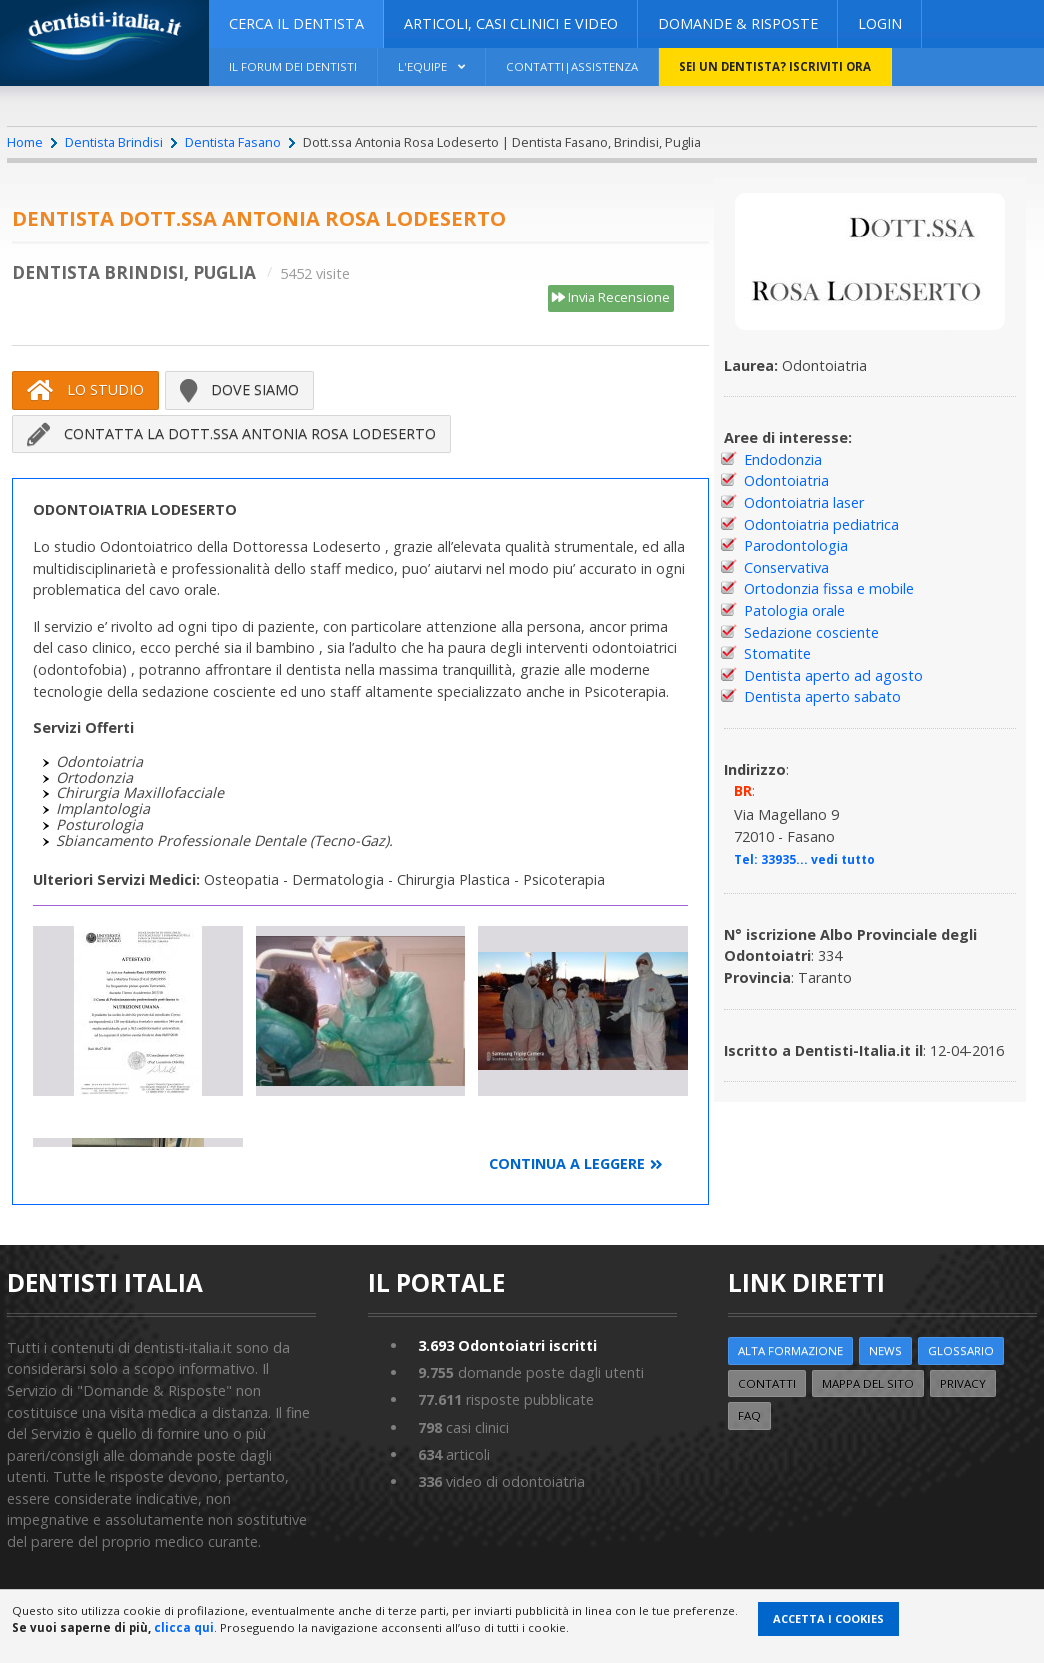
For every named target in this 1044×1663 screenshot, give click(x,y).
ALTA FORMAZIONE (790, 1350)
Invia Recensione (611, 298)
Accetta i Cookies (828, 1618)
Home (25, 142)
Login (880, 23)
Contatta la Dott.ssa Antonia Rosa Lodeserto (231, 434)
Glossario (961, 1350)
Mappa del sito (868, 1383)
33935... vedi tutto (818, 859)
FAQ (749, 1415)
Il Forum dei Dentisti (293, 66)
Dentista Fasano (233, 142)
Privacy (963, 1383)
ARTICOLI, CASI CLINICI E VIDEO (511, 23)
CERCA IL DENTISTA (296, 23)
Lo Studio (85, 390)
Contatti (767, 1383)
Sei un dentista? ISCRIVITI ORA (775, 66)
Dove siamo (239, 390)
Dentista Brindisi (114, 142)
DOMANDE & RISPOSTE (738, 23)
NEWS (885, 1350)
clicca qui (184, 1627)
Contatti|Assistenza (572, 66)
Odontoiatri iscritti (507, 1345)
